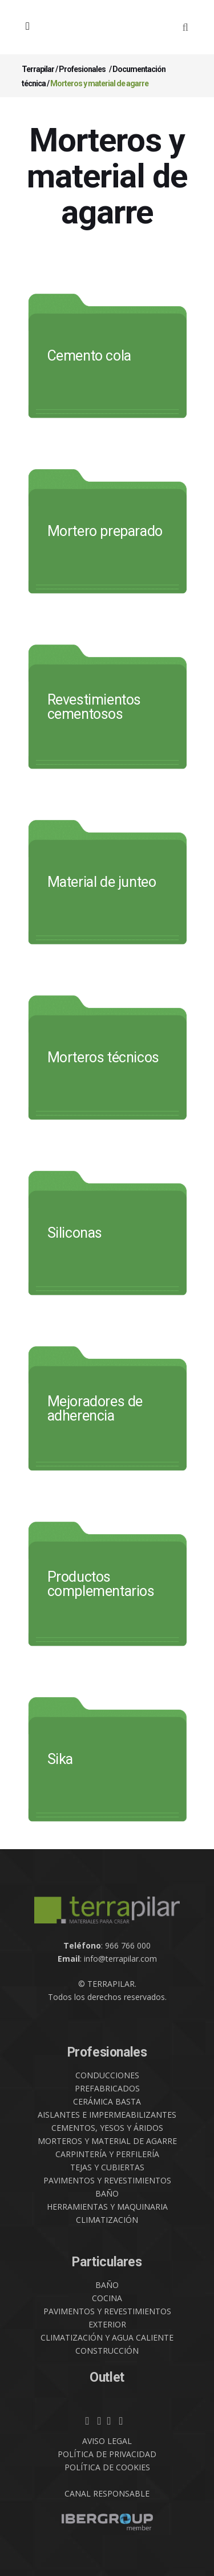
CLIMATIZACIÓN (107, 2219)
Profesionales (82, 69)
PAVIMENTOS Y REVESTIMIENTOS (107, 2180)
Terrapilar (38, 69)
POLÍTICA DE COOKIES (107, 2467)
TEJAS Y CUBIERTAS (107, 2167)
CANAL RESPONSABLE (107, 2493)
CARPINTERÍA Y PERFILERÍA (107, 2154)
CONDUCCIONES (107, 2075)
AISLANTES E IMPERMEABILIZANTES (107, 2114)
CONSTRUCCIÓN (107, 2350)
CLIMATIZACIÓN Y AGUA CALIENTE (107, 2337)
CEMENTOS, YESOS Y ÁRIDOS (107, 2127)
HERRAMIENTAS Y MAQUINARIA (107, 2206)
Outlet (107, 2377)
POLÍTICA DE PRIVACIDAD (107, 2454)
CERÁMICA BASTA (107, 2101)
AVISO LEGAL (107, 2440)
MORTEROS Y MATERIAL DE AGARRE (107, 2140)
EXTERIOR (107, 2324)
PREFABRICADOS (107, 2088)
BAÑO (107, 2193)
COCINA (107, 2298)
